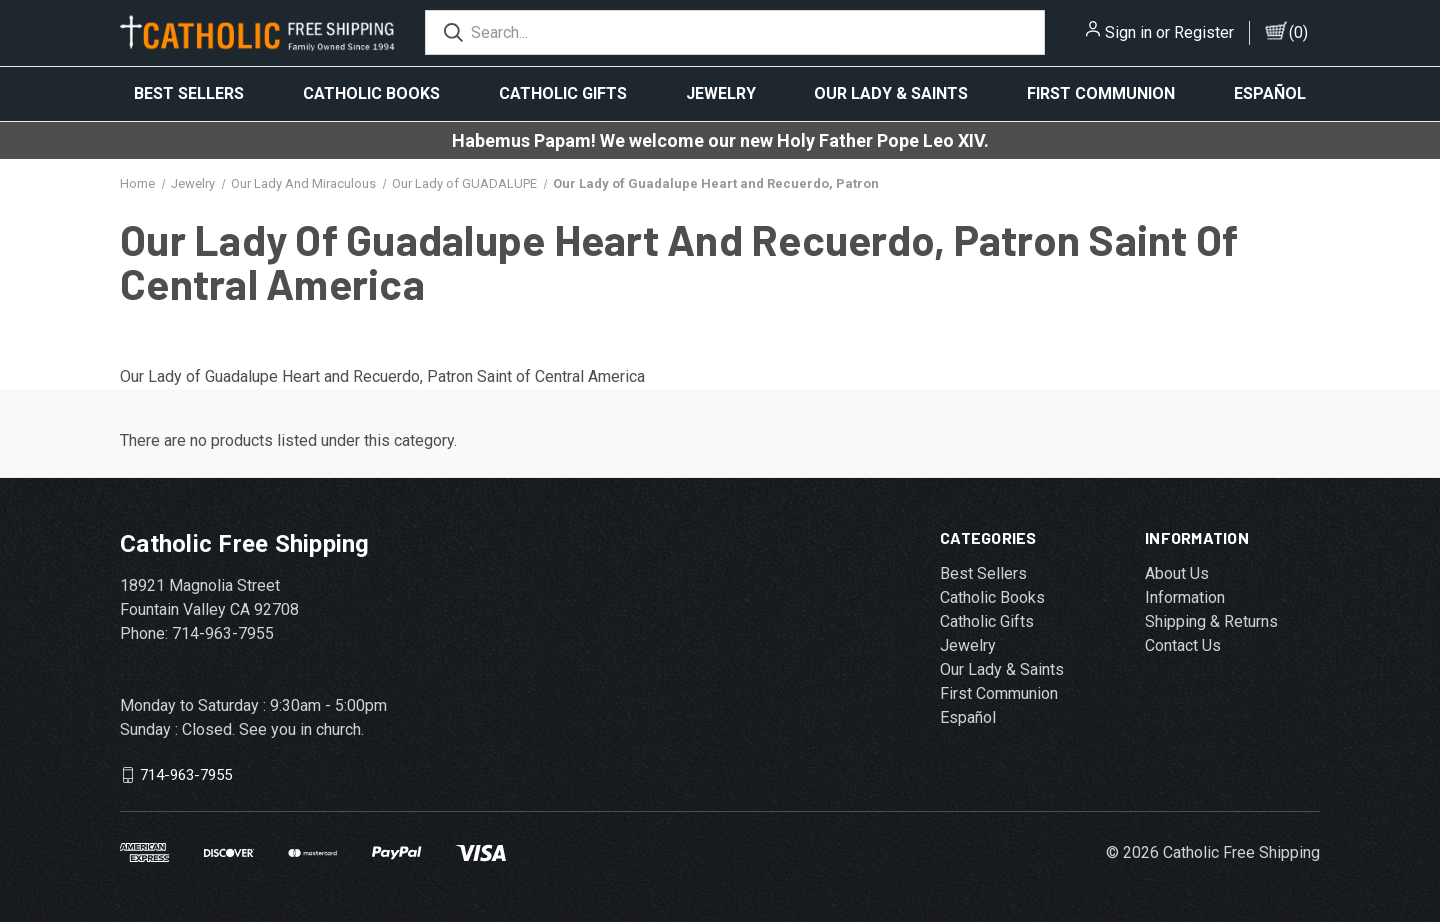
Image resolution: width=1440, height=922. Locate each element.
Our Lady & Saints (891, 93)
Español (1270, 93)
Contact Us (1183, 645)
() (1298, 32)
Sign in (1128, 32)
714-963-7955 (186, 775)
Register (1204, 32)
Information (1185, 597)
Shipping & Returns (1211, 621)
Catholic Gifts (563, 93)
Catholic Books (371, 93)
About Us (1177, 573)
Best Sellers (189, 93)
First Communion (1101, 93)
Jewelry (721, 93)
